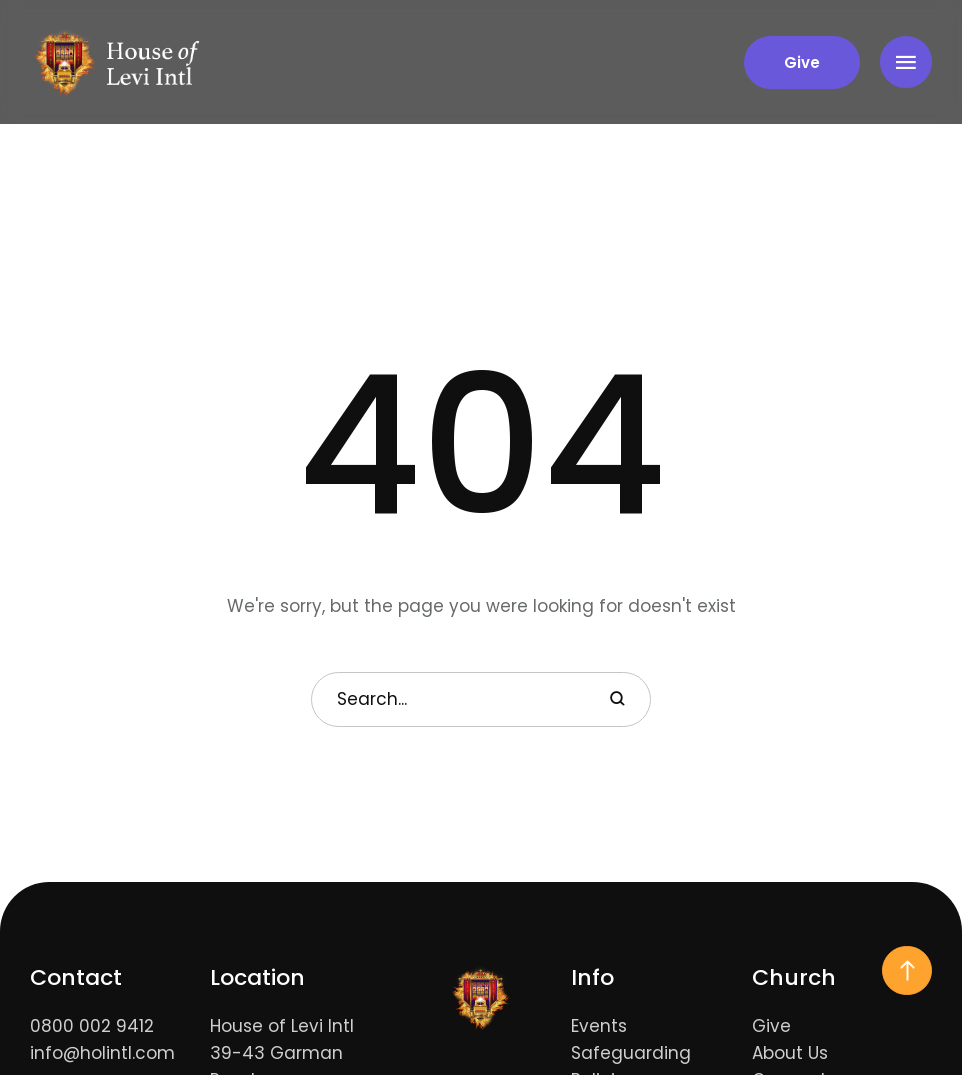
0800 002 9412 (92, 1026)
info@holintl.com (102, 1053)
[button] (802, 62)
